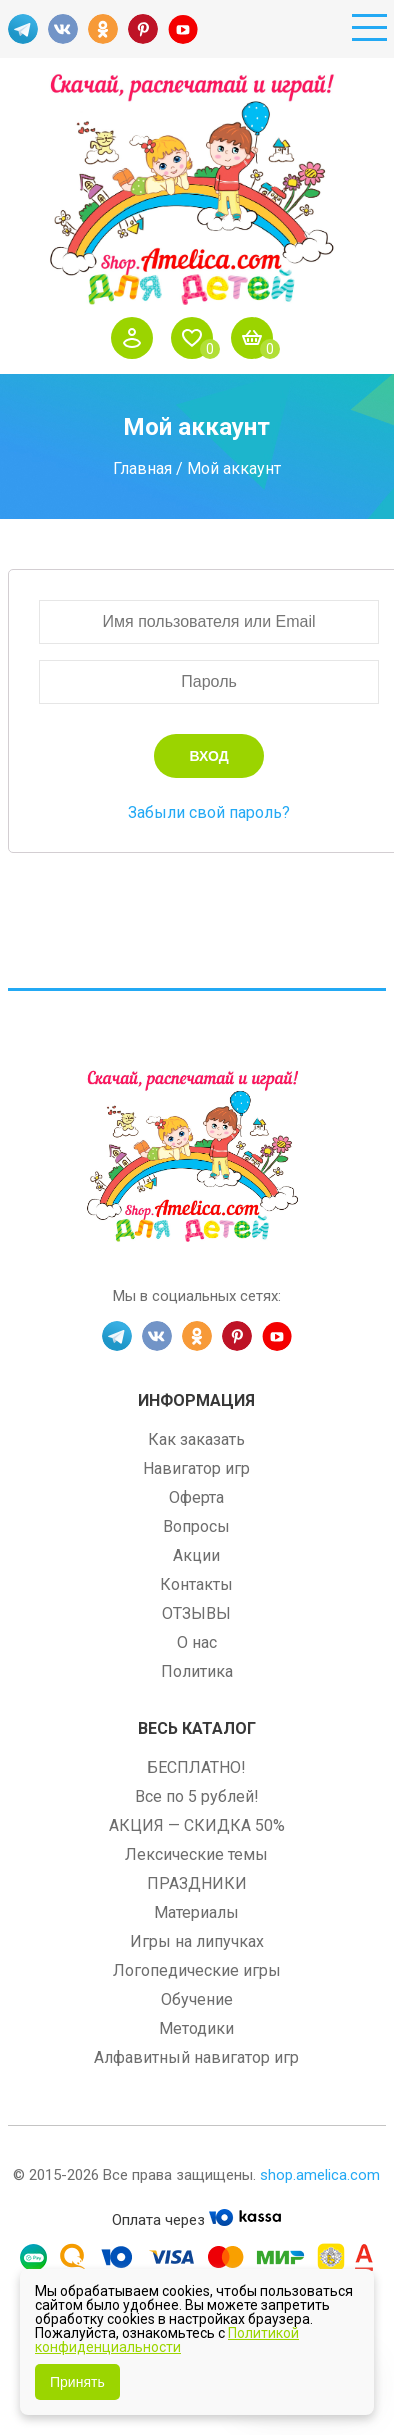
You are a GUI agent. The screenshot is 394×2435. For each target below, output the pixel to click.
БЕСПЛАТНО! (196, 1767)
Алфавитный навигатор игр (196, 2057)
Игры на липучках (197, 1941)
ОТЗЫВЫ (196, 1613)
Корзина (257, 338)
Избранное (197, 338)
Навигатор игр (196, 1468)
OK (103, 29)
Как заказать (196, 1439)
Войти (137, 338)
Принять (77, 2382)
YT (183, 29)
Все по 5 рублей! (197, 1796)
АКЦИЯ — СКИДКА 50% (197, 1825)
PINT (143, 29)
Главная (142, 468)
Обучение (197, 1999)
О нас (197, 1642)
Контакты (196, 1584)
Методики (196, 2028)
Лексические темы (196, 1854)
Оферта (196, 1497)
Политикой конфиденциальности (167, 2340)
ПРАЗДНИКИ (197, 1883)
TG (23, 29)
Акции (196, 1555)
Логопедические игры (197, 1970)
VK (63, 29)
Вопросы (196, 1526)
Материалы (196, 1912)
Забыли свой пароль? (209, 812)
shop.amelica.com (320, 2175)
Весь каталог (197, 1728)
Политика (197, 1671)
